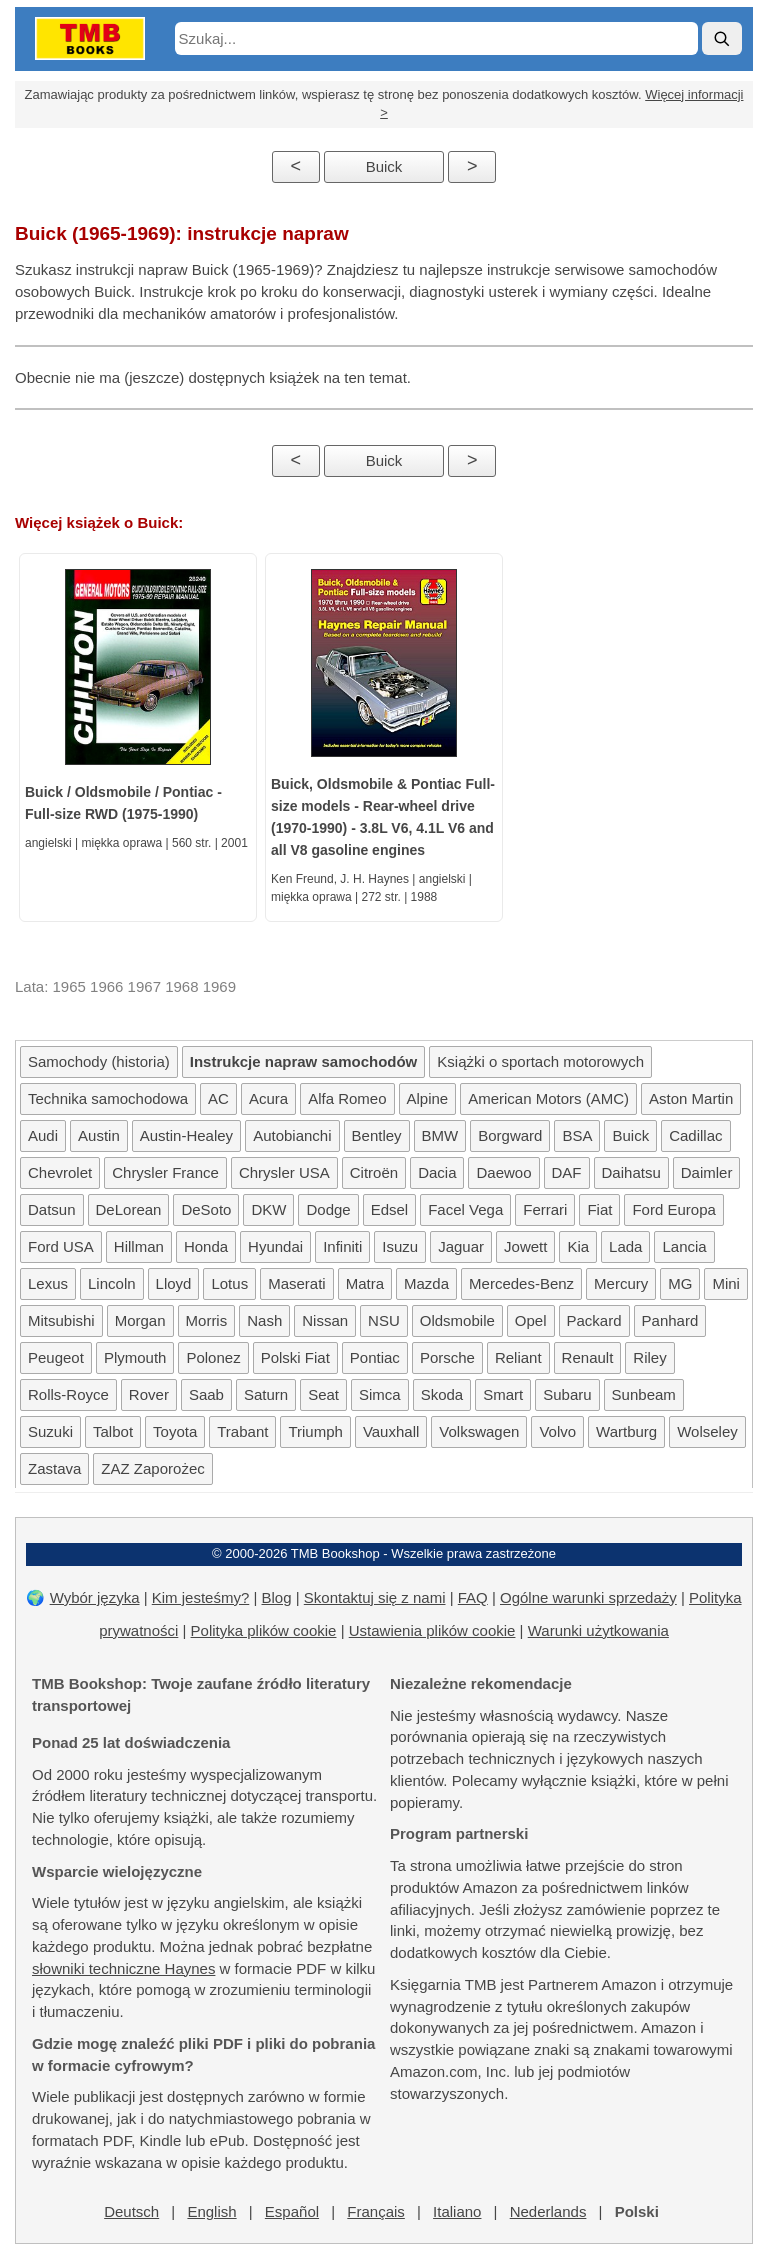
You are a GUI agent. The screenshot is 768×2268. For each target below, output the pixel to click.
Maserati (297, 1283)
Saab (206, 1394)
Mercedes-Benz (521, 1283)
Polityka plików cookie (264, 1630)
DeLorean (129, 1209)
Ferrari (545, 1209)
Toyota (175, 1431)
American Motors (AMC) (548, 1098)
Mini (726, 1283)
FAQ (473, 1597)
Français (376, 2211)
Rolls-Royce (68, 1394)
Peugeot (56, 1357)
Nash (264, 1320)
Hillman (139, 1246)
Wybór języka (95, 1597)
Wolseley (707, 1431)
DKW (268, 1209)
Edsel (390, 1209)
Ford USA (61, 1246)
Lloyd (174, 1283)
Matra (365, 1283)
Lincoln (112, 1283)
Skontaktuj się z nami (375, 1597)
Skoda (442, 1394)
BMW (440, 1135)
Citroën (374, 1172)
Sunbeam (644, 1394)
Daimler (707, 1172)
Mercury (621, 1283)
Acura (268, 1098)
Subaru (567, 1394)
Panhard (670, 1320)
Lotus (229, 1283)
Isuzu (400, 1246)
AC (218, 1098)
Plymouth (135, 1357)
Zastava (54, 1468)
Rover (149, 1394)
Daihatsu (631, 1172)
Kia (578, 1246)
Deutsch (131, 2211)
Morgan (140, 1320)
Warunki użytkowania (598, 1630)
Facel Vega (465, 1209)
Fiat (599, 1209)
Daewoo (503, 1172)
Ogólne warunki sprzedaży (588, 1597)
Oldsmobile (457, 1320)
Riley (649, 1357)
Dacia (437, 1172)
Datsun (52, 1209)
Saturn (266, 1394)
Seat (323, 1394)
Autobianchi (292, 1135)
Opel (531, 1320)
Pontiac (375, 1357)
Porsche (447, 1357)
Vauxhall (391, 1431)
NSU (384, 1320)
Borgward (510, 1135)
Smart (503, 1394)
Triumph (315, 1431)
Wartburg (626, 1431)
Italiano (457, 2211)
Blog (277, 1597)
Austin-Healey (186, 1135)
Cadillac (695, 1135)
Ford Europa (673, 1209)
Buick (384, 166)
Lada (625, 1246)
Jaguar (461, 1246)
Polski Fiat (295, 1357)
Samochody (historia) (99, 1061)
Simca (380, 1394)
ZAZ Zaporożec (152, 1468)
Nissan (325, 1320)
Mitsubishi (61, 1320)
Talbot (113, 1431)
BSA (577, 1135)
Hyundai (275, 1246)
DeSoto (206, 1209)
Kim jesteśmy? (201, 1597)
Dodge (328, 1209)
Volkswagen (479, 1431)
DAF (567, 1172)
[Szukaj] (722, 38)
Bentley (377, 1135)
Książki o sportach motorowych (540, 1061)
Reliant (518, 1357)
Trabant (242, 1431)
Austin (99, 1135)
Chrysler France (165, 1172)
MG (680, 1283)
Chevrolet (60, 1172)
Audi (43, 1135)
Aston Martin (691, 1098)
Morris (207, 1320)
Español (292, 2211)
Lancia (684, 1246)
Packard (594, 1320)
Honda (206, 1246)
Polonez (213, 1357)
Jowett (525, 1246)
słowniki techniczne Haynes (123, 1968)
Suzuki (50, 1431)
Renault (588, 1357)
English (211, 2211)
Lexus (48, 1283)
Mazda (426, 1283)
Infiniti (342, 1246)
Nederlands (548, 2211)
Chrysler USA (284, 1172)
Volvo (557, 1431)
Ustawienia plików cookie (432, 1630)
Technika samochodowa (108, 1098)
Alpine (428, 1098)
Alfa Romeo (347, 1098)
